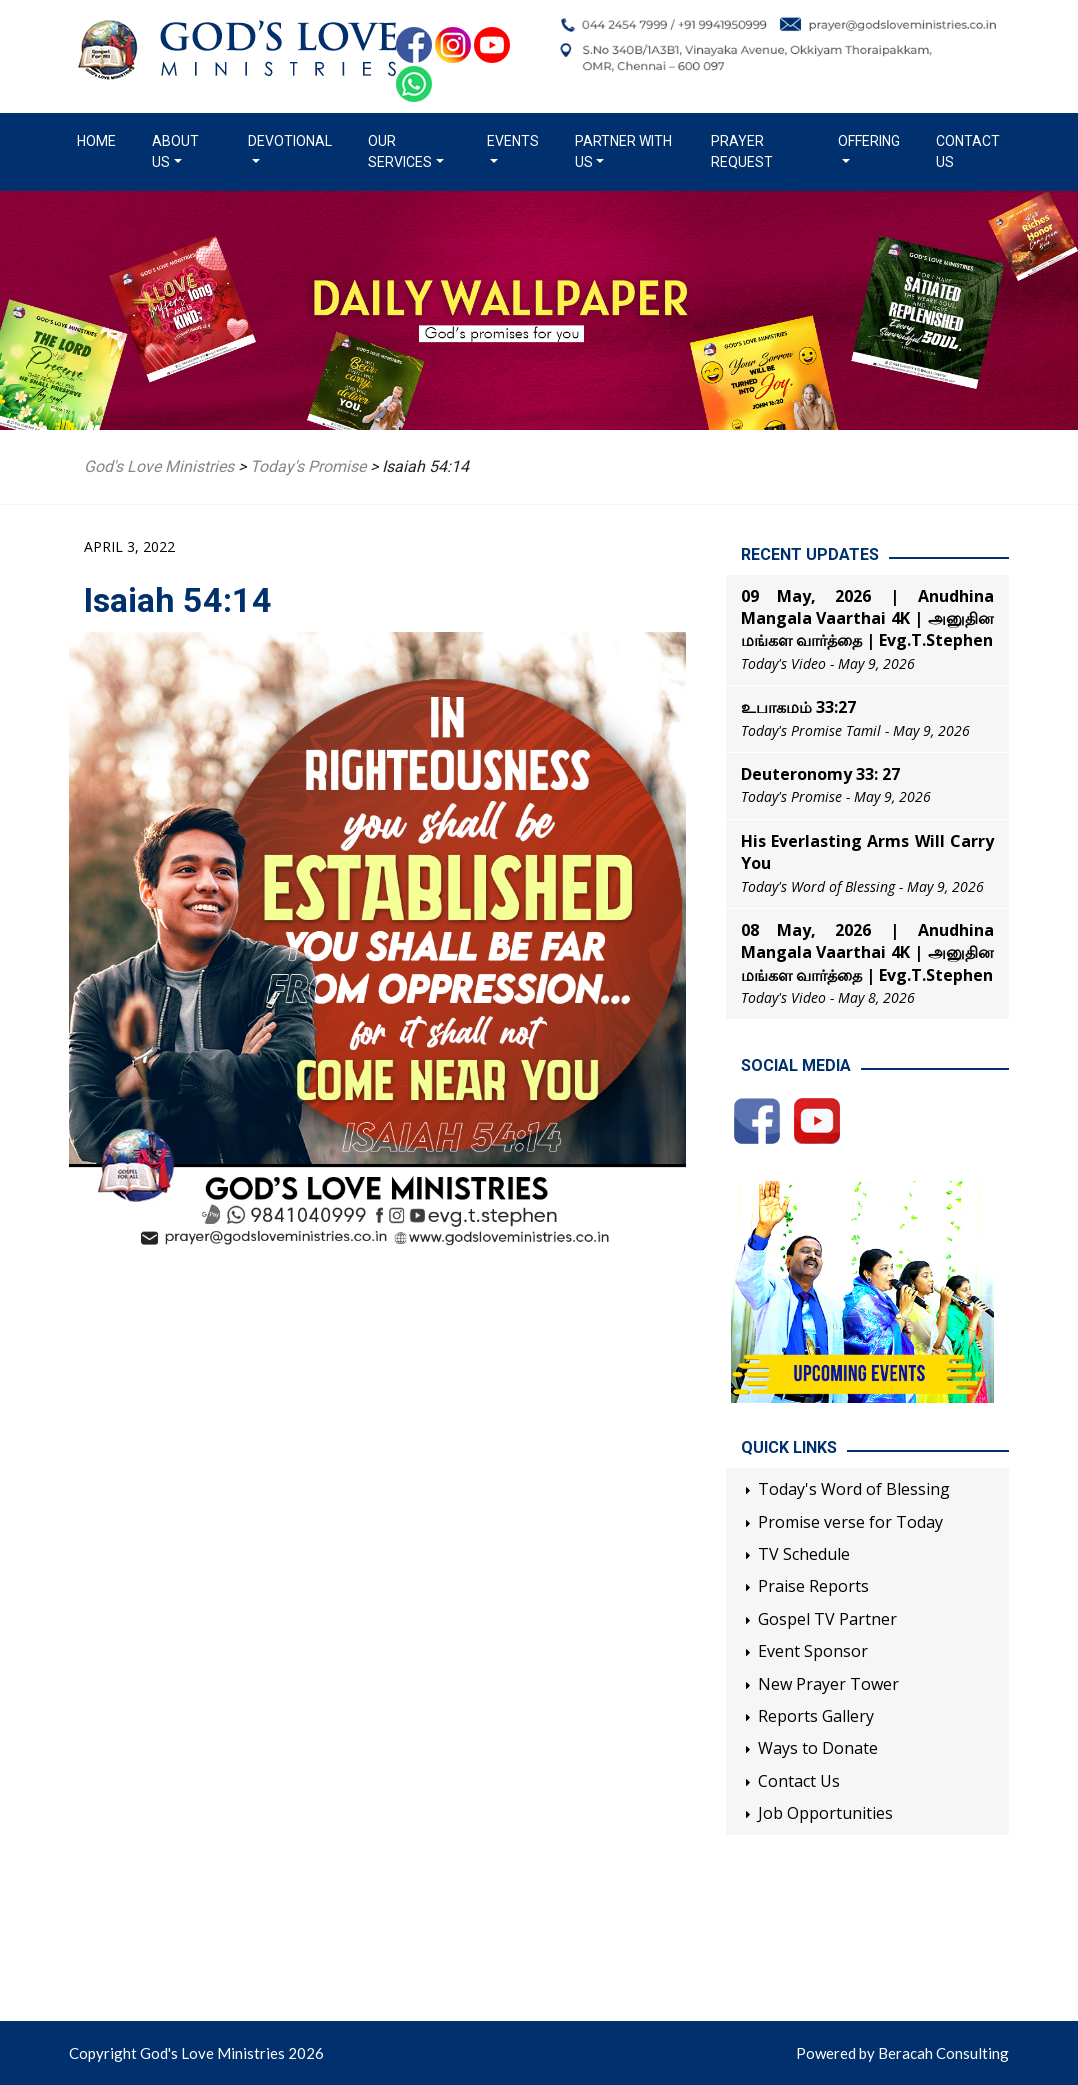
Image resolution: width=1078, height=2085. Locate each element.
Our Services (400, 151)
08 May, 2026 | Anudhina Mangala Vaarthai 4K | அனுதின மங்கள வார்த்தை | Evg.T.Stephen (867, 952)
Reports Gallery (816, 1716)
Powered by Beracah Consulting (902, 2053)
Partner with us (623, 151)
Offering (869, 141)
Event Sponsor (813, 1651)
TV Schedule (804, 1554)
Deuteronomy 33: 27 (820, 774)
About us (175, 151)
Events (513, 141)
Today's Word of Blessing (854, 1489)
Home (100, 140)
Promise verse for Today (850, 1522)
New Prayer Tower (828, 1684)
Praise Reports (813, 1586)
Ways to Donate (818, 1748)
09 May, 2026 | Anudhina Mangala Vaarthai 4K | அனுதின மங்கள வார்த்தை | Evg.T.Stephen (867, 618)
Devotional (290, 141)
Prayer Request (742, 151)
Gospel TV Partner (827, 1619)
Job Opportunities (825, 1813)
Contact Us (968, 151)
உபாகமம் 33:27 (798, 707)
